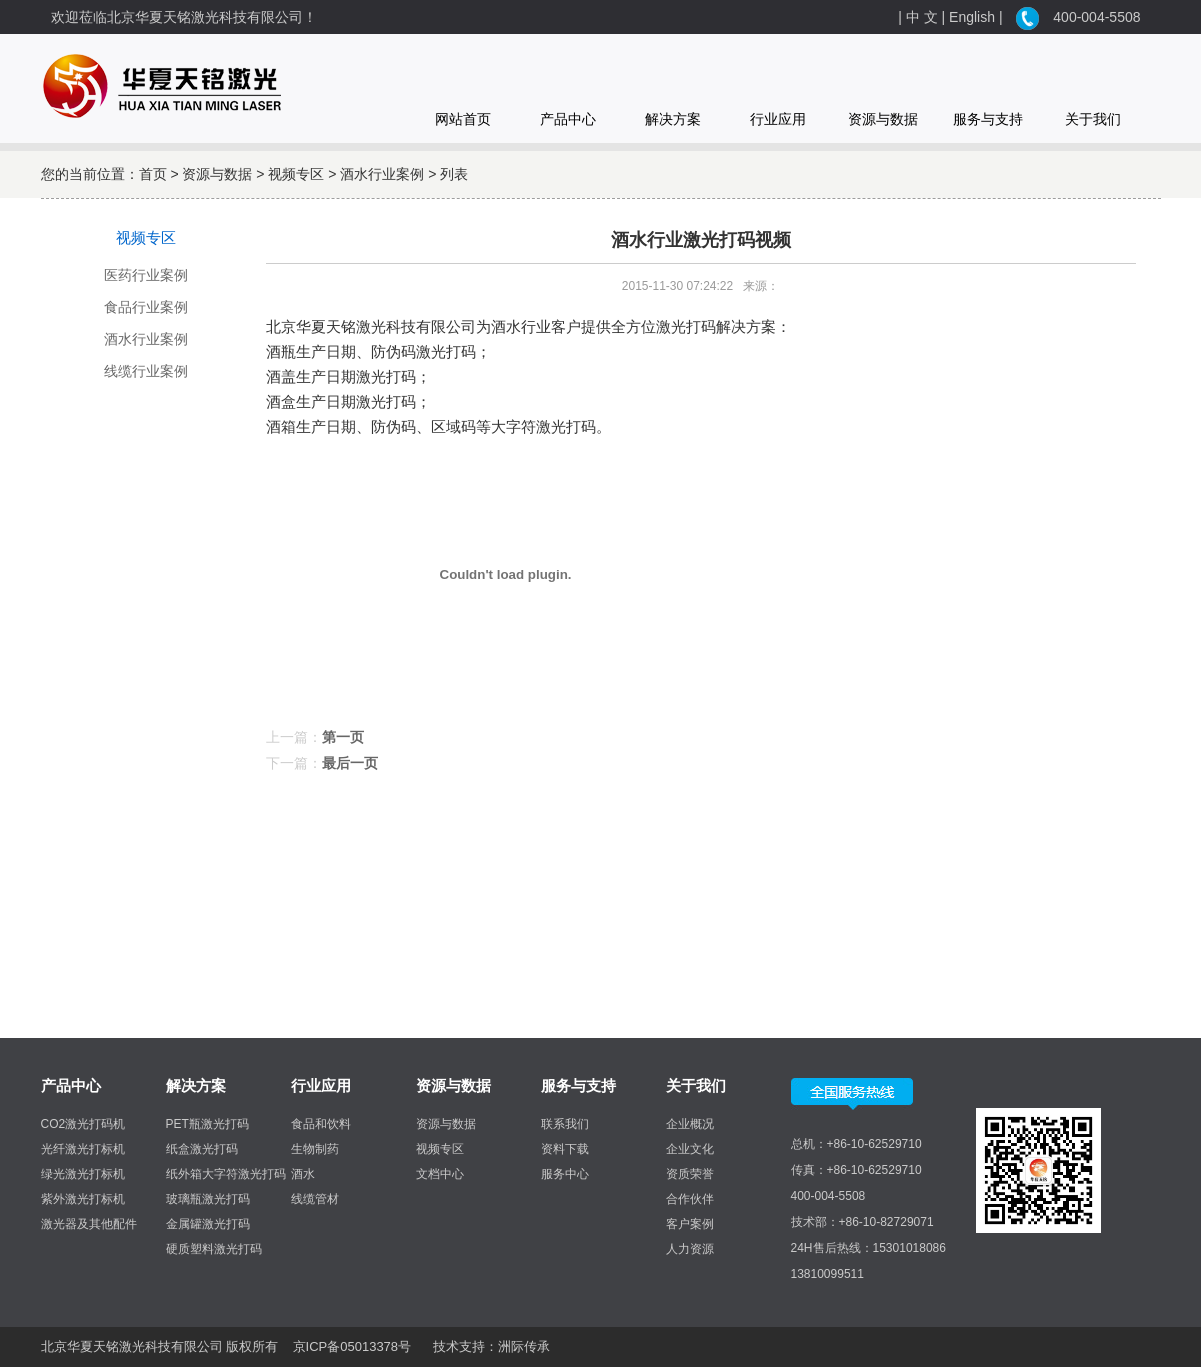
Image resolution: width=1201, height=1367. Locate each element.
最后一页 (350, 763)
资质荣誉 (690, 1174)
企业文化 (690, 1149)
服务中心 (565, 1174)
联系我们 (565, 1124)
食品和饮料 (321, 1124)
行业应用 (778, 119)
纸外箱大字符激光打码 (226, 1174)
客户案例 (690, 1224)
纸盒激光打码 (202, 1149)
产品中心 (568, 119)
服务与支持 (988, 119)
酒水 (303, 1174)
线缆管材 (315, 1199)
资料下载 (565, 1149)
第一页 (343, 737)
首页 (153, 174)
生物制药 (315, 1149)
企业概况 (690, 1124)
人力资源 (690, 1249)
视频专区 (296, 174)
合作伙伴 (690, 1199)
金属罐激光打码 (208, 1224)
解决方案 (673, 119)
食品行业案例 (146, 307)
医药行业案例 (146, 275)
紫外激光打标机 (83, 1199)
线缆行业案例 (146, 371)
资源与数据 (883, 119)
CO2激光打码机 (83, 1124)
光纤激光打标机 (83, 1149)
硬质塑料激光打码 (214, 1249)
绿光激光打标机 (83, 1174)
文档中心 (440, 1174)
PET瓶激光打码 (207, 1124)
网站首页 (463, 119)
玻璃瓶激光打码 (208, 1199)
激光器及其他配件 (89, 1224)
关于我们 (1093, 119)
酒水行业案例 (382, 174)
